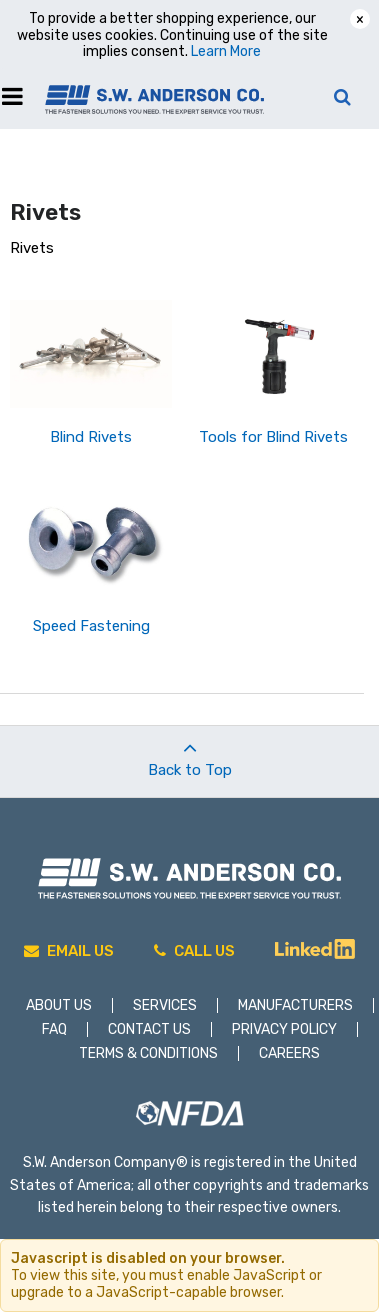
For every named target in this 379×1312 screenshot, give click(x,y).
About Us (59, 1005)
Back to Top (189, 752)
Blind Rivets (91, 437)
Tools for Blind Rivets (273, 437)
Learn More (226, 51)
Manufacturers (295, 1005)
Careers (289, 1053)
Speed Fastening (91, 626)
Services (165, 1005)
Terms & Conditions (148, 1053)
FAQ (54, 1029)
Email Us (69, 951)
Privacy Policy (284, 1029)
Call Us (194, 951)
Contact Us (149, 1029)
